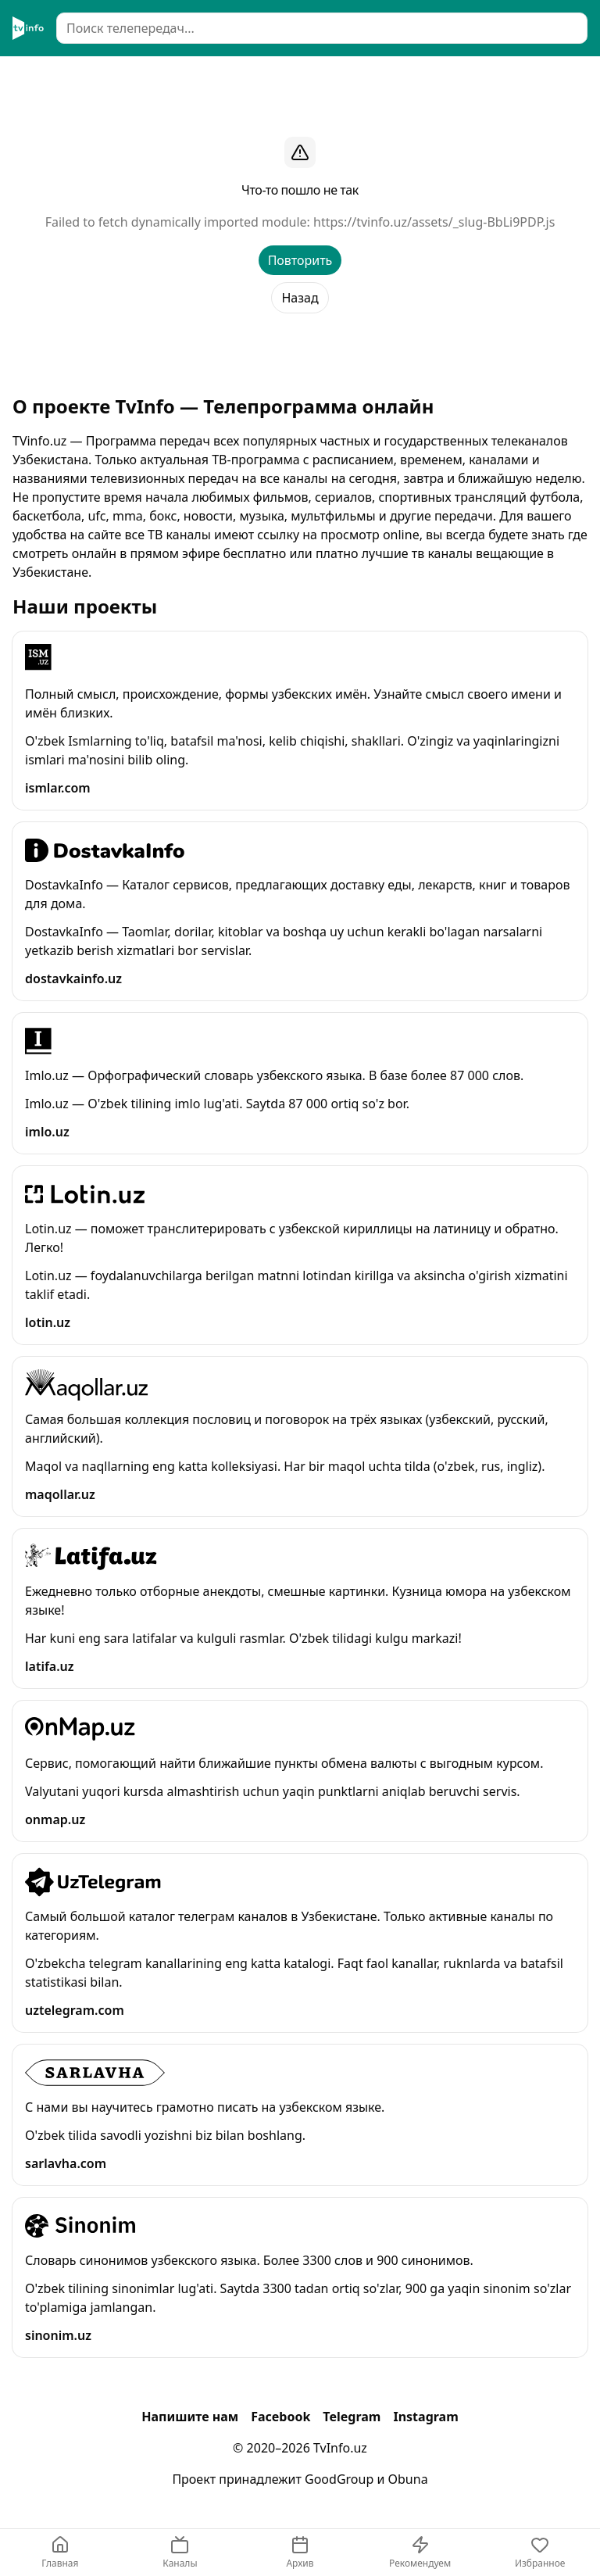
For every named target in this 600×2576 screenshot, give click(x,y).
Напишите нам (189, 2416)
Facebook (280, 2416)
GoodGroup (339, 2479)
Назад (299, 297)
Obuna (408, 2479)
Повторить (300, 260)
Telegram (351, 2416)
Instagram (425, 2416)
